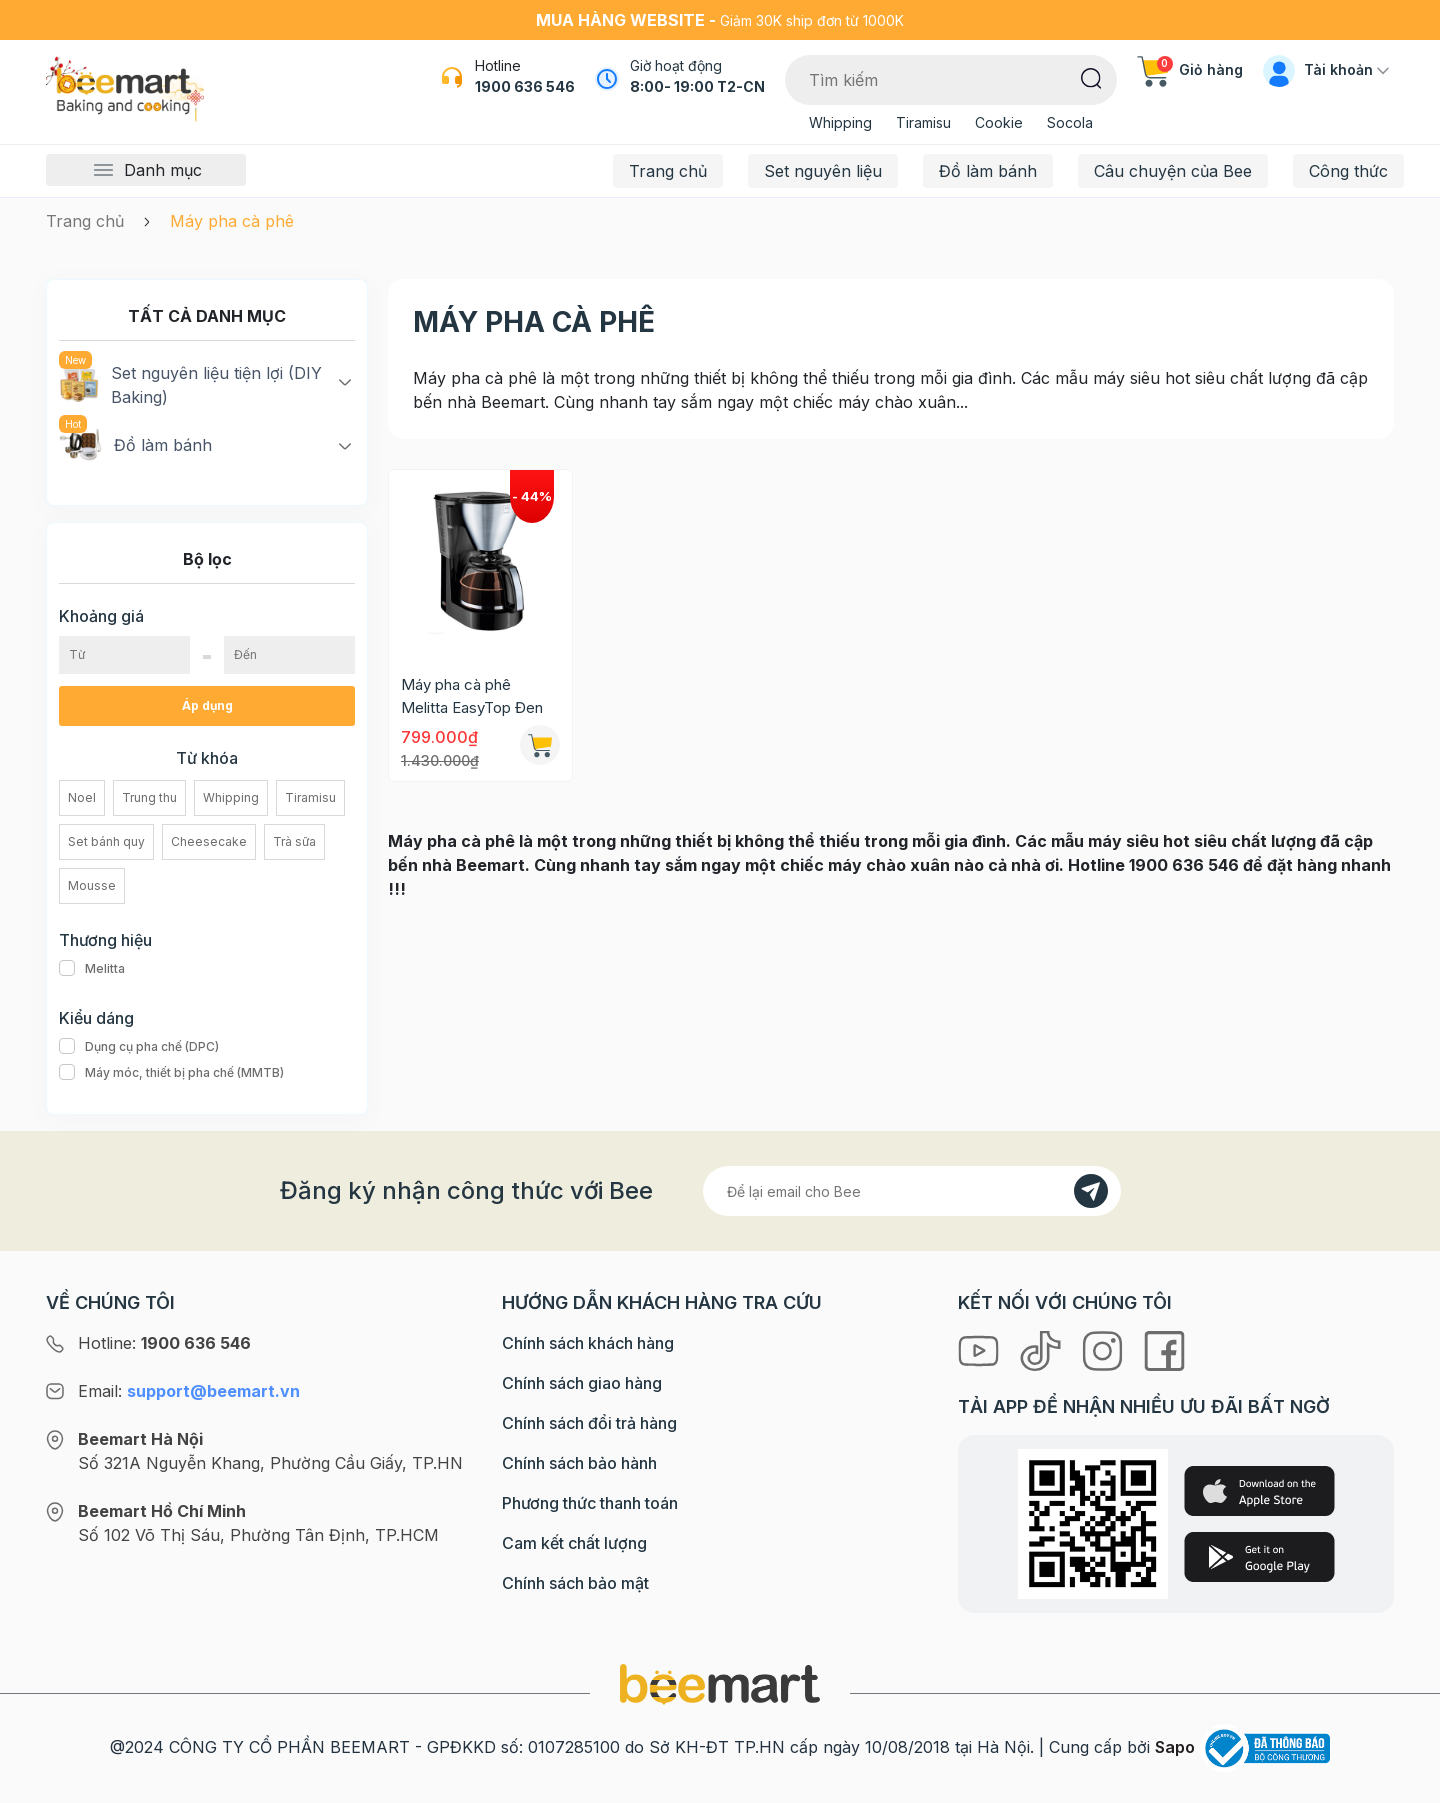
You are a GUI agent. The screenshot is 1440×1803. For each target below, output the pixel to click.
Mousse (92, 885)
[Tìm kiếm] (1091, 77)
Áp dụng (207, 705)
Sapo (1175, 1747)
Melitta (92, 969)
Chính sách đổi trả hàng (589, 1423)
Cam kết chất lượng (574, 1543)
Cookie (999, 122)
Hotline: (164, 1343)
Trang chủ (668, 171)
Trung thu (149, 797)
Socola (1070, 122)
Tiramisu (923, 122)
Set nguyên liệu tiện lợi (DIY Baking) (190, 384)
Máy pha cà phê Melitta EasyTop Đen (472, 696)
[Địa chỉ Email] (912, 1191)
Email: (189, 1391)
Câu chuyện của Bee (1173, 171)
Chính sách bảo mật (575, 1583)
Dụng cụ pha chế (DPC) (139, 1047)
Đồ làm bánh (988, 171)
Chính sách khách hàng (588, 1343)
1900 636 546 (525, 86)
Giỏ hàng (1190, 69)
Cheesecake (209, 841)
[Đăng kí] (1091, 1191)
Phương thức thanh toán (590, 1503)
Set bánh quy (106, 841)
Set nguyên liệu (823, 171)
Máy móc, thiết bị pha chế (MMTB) (171, 1073)
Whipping (840, 122)
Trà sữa (294, 841)
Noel (82, 797)
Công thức (1348, 171)
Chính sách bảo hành (579, 1463)
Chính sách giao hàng (582, 1383)
